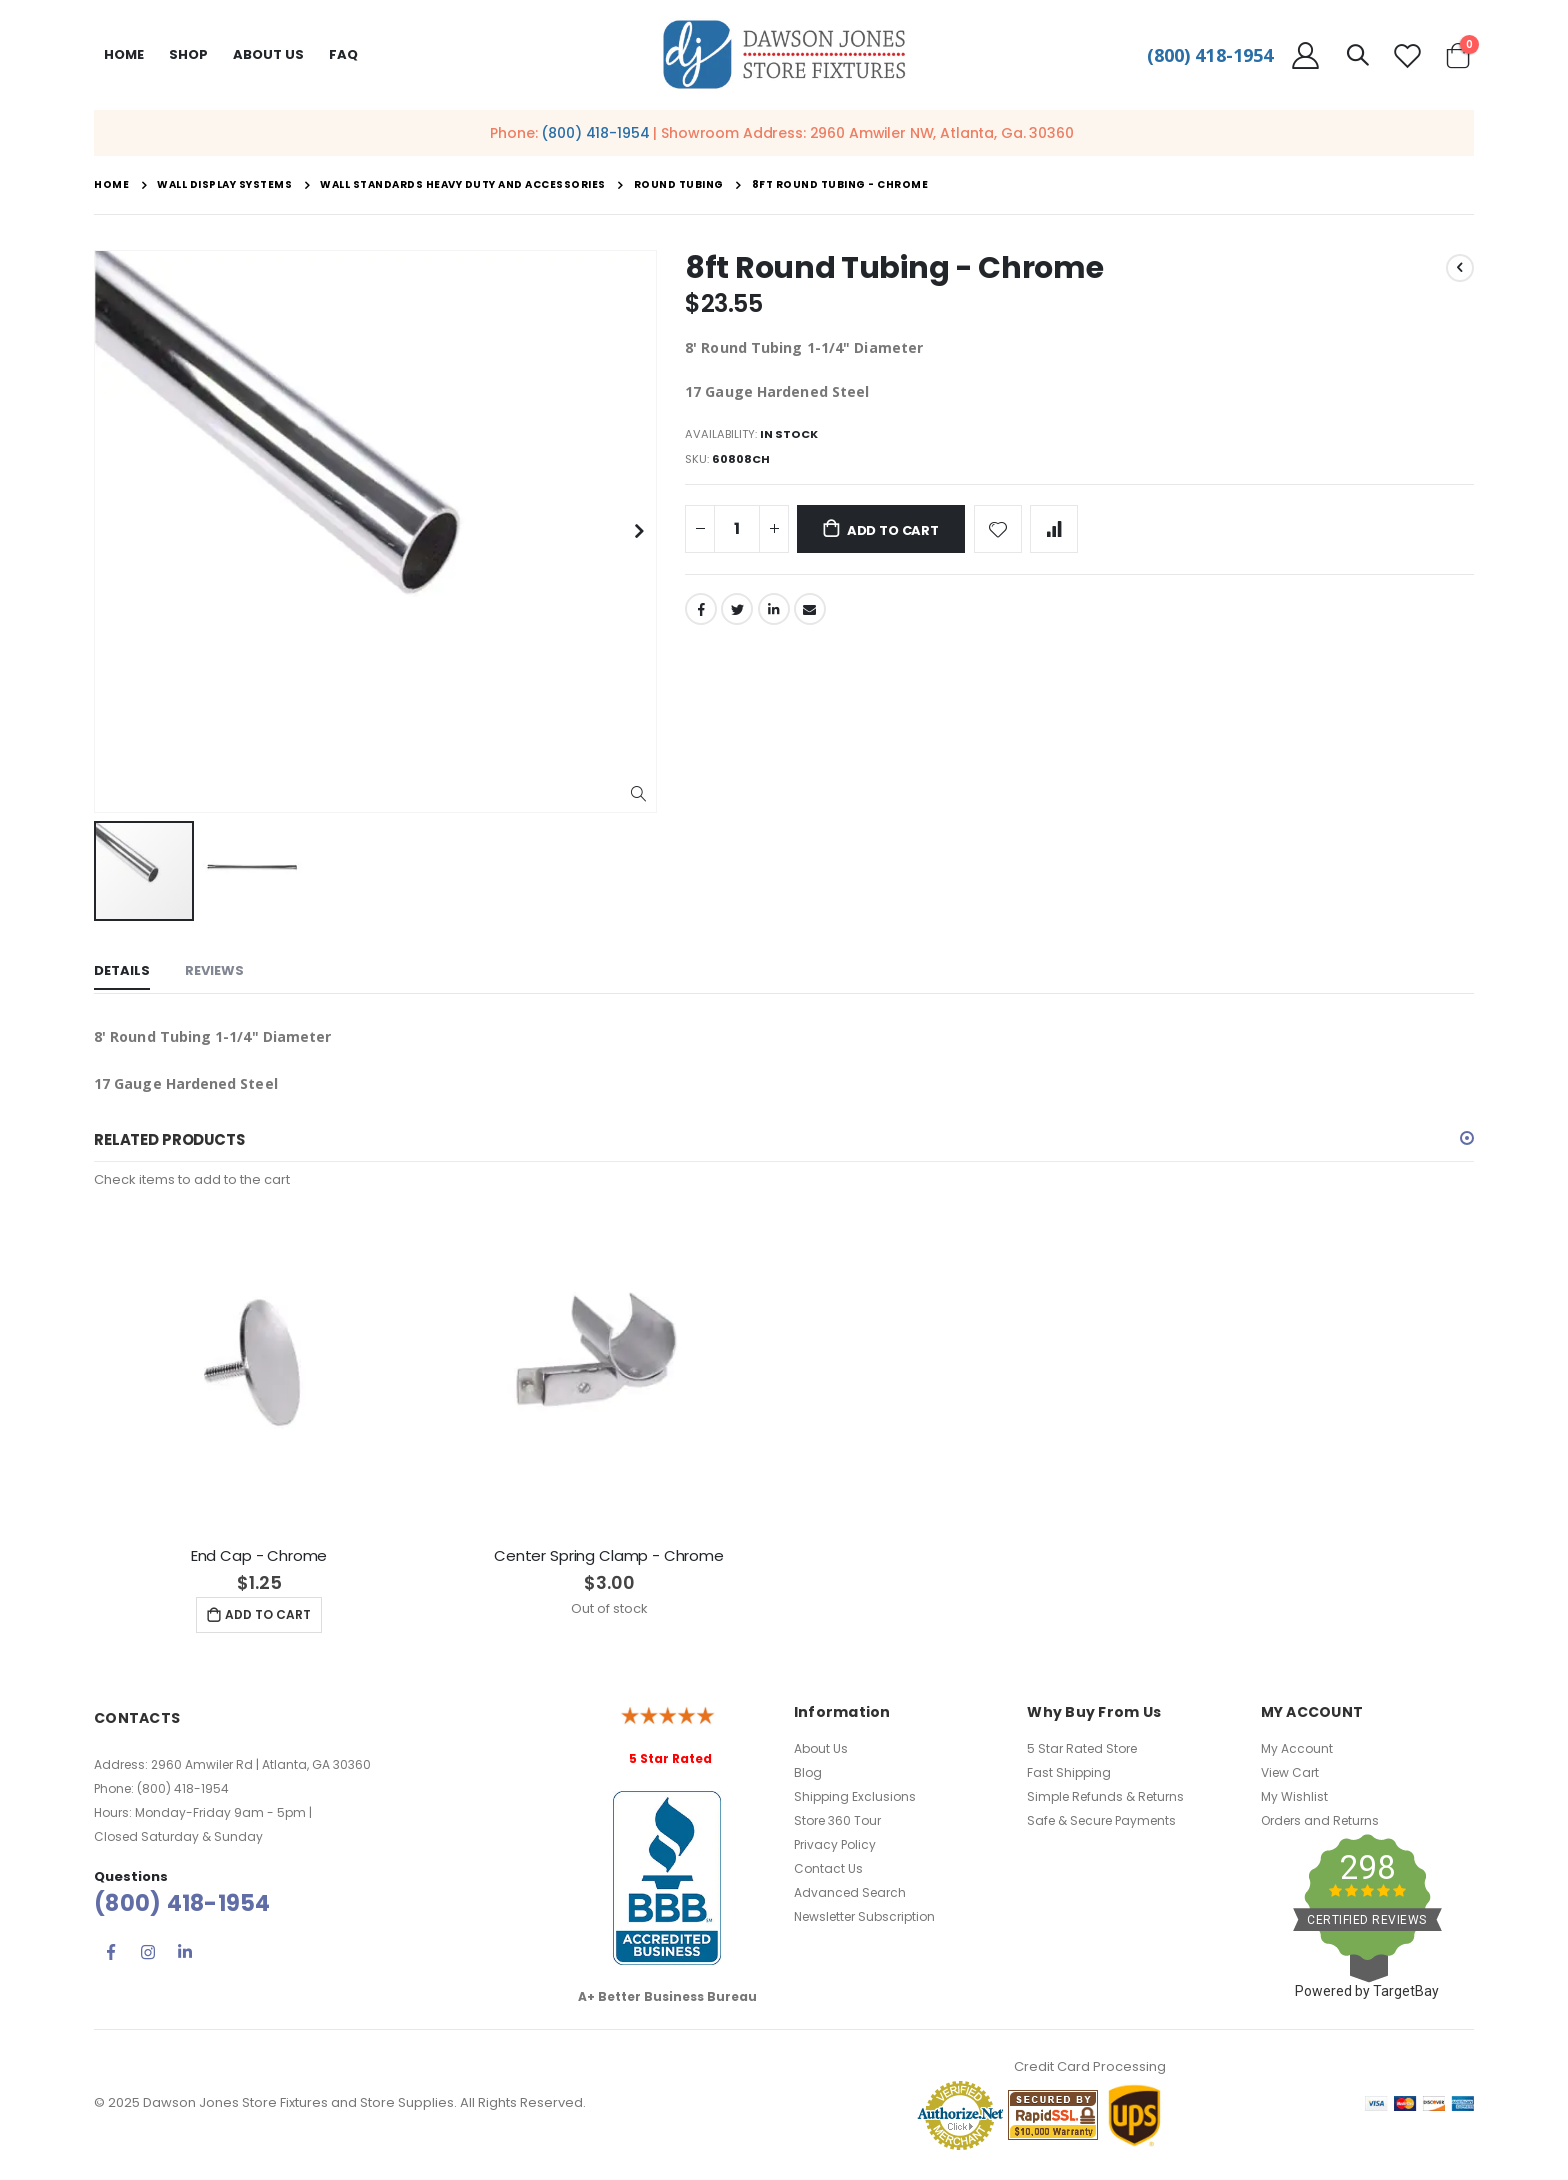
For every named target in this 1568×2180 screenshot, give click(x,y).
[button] (638, 794)
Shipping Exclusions (855, 1800)
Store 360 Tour (837, 1824)
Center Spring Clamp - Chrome (609, 1559)
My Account (1297, 1752)
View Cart (1290, 1776)
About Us (821, 1752)
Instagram (148, 1956)
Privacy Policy (835, 1848)
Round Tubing (679, 185)
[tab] (122, 973)
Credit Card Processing (1090, 2070)
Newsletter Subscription (864, 1920)
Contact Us (828, 1872)
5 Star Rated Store (1082, 1752)
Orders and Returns (1320, 1824)
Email (813, 616)
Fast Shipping (1069, 1776)
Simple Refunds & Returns (1105, 1800)
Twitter (738, 616)
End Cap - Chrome (259, 1559)
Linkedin (185, 1956)
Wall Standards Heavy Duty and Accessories (463, 185)
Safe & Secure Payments (1101, 1824)
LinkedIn (776, 616)
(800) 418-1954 (1210, 55)
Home (124, 54)
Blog (808, 1776)
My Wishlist (1294, 1800)
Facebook (701, 616)
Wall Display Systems (224, 185)
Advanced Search (850, 1896)
